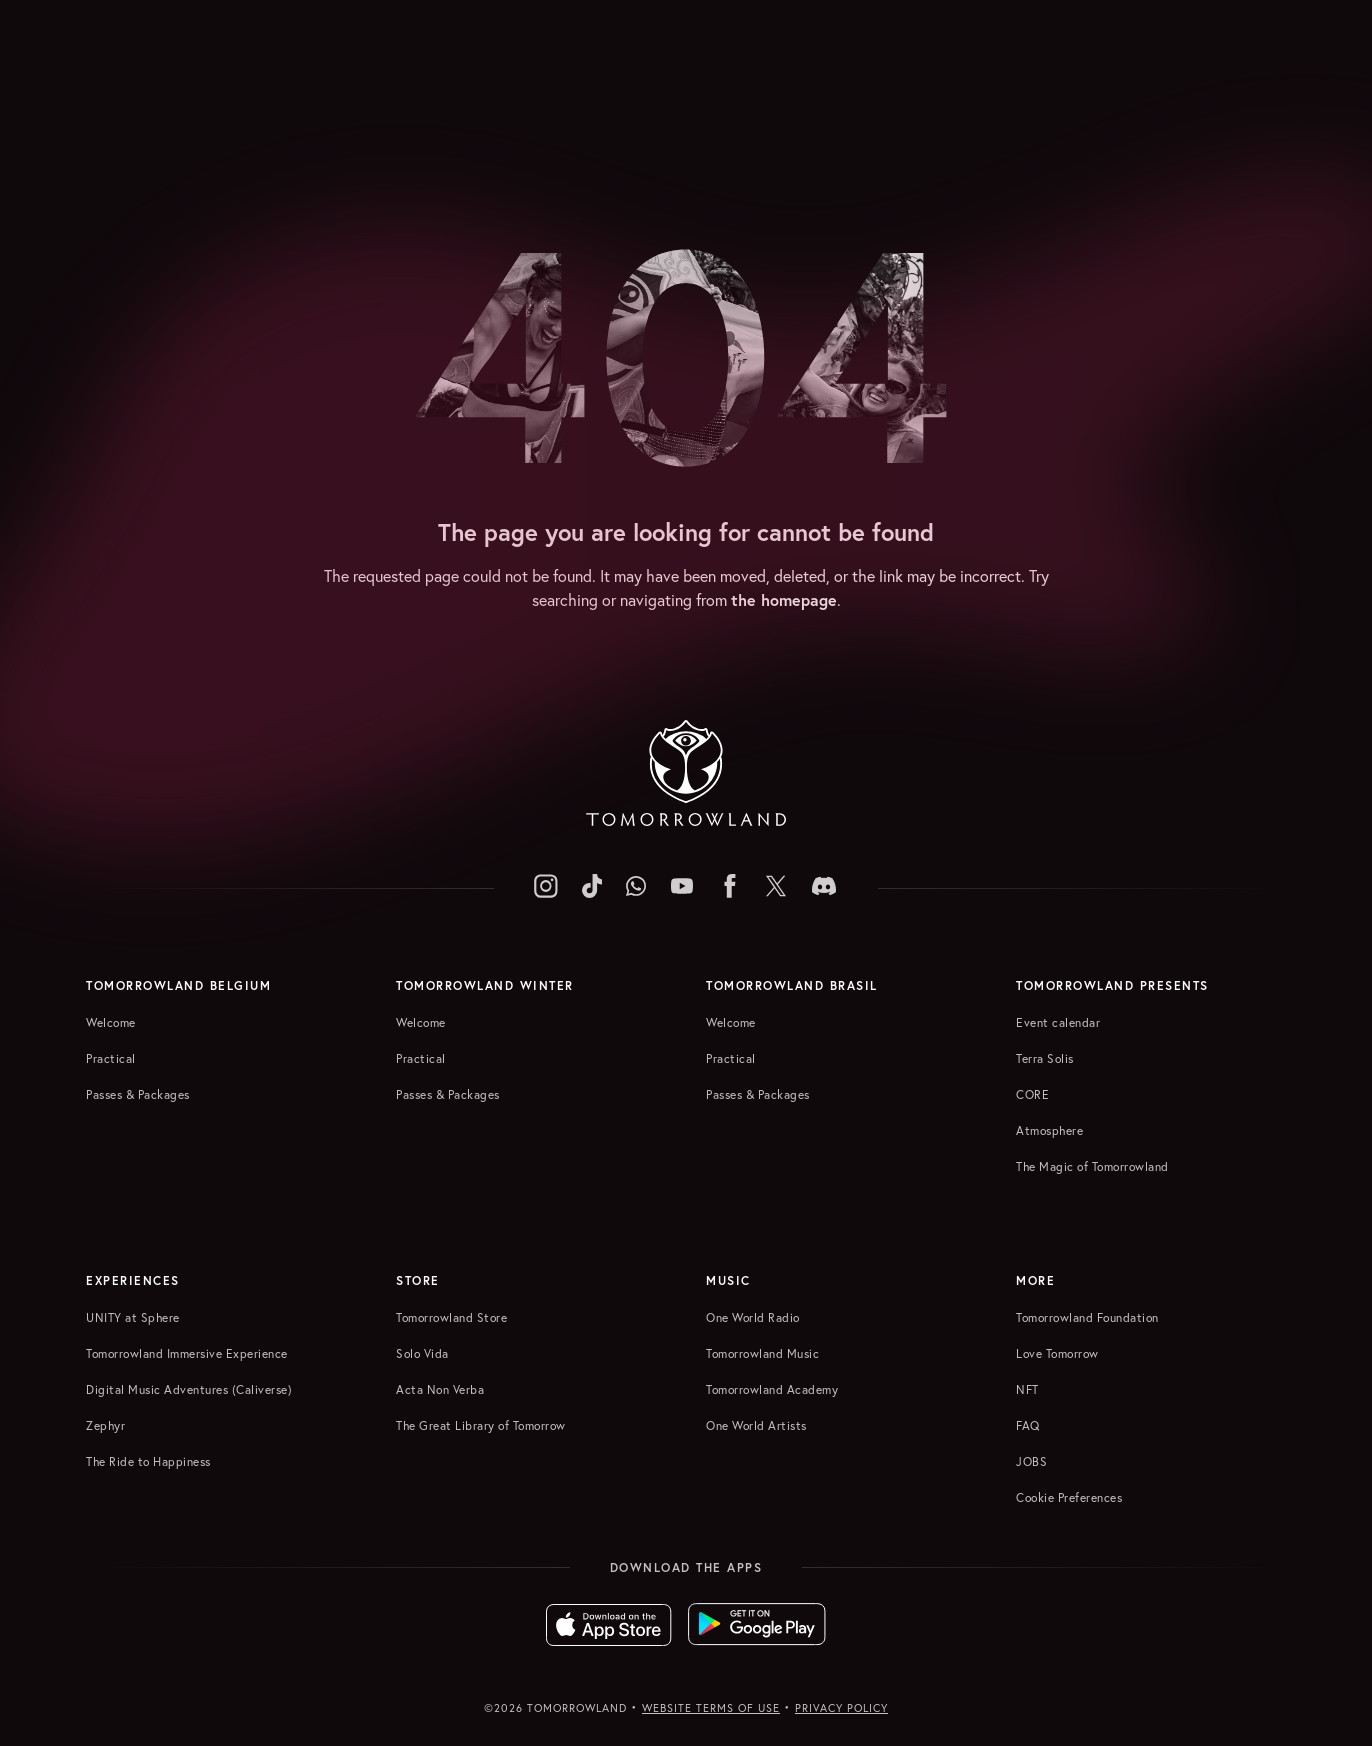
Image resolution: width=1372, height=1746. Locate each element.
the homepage (784, 599)
